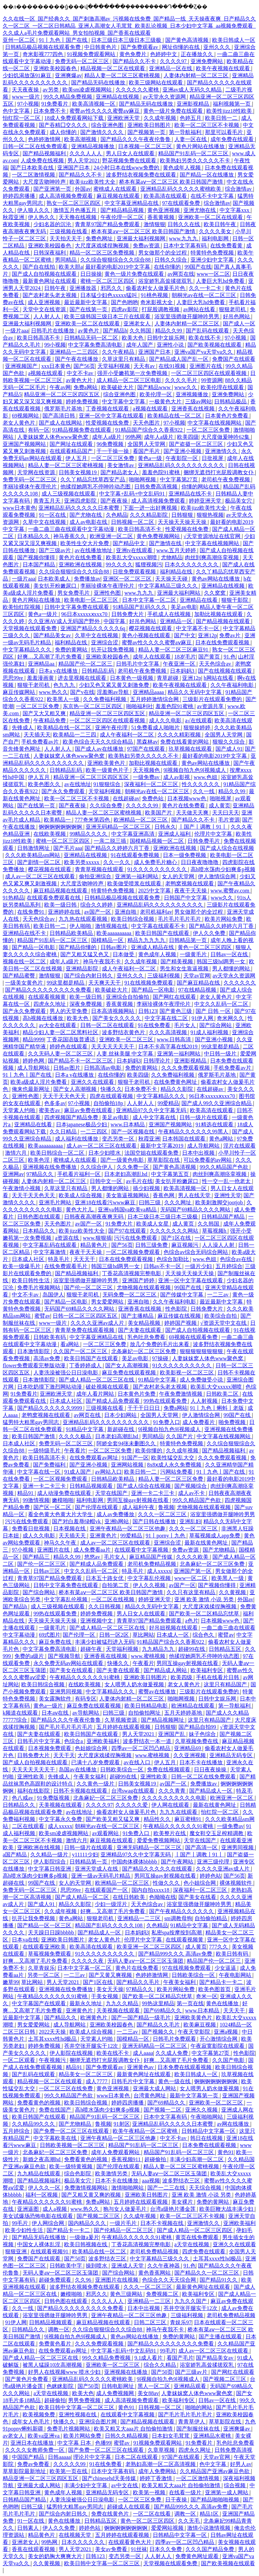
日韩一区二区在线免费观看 (36, 146)
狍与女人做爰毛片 (125, 2209)
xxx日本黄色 (56, 366)
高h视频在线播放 (43, 1018)
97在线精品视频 (198, 990)
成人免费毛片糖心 (156, 862)
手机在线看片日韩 (218, 1677)
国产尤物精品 (219, 1550)
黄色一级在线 (175, 2081)
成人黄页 (219, 805)
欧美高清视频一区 (94, 104)
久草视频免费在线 (197, 1741)
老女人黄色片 (19, 423)
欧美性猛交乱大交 (173, 1457)
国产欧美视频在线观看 (215, 345)
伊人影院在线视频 (72, 2053)
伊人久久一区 (45, 2188)
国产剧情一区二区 (39, 862)
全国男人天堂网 (147, 444)
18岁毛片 (185, 657)
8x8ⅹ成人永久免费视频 (175, 1465)
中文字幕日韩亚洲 (50, 1869)
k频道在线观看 (21, 1713)
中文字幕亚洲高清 (133, 834)
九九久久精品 (123, 2003)
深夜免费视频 (86, 1004)
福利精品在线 (177, 571)
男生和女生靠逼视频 (185, 968)
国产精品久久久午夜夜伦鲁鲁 (136, 139)
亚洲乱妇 (190, 1521)
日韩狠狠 (182, 515)
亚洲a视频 (226, 2032)
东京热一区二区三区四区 (93, 706)
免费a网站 (86, 387)
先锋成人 (23, 727)
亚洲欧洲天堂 (124, 118)
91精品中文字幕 (157, 1380)
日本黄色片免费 (137, 1394)
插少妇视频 (147, 1188)
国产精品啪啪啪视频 (215, 2499)
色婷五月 (191, 118)
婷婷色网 (34, 1061)
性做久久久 (167, 1883)
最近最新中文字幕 (86, 302)
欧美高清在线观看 (166, 196)
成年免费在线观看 (232, 139)
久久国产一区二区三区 (81, 1351)
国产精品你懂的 (78, 947)
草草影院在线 (164, 1160)
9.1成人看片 (149, 2358)
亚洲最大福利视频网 (142, 238)
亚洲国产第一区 (193, 1571)
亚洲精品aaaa (149, 692)
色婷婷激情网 (45, 139)
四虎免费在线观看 (204, 2251)
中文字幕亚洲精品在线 (132, 203)
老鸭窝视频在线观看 (190, 883)
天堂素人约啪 (19, 1110)
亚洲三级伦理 (214, 1861)
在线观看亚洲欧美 (45, 1947)
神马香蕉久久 (70, 536)
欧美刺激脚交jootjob (219, 1202)
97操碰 (161, 1358)
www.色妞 (206, 777)
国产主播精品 (138, 1316)
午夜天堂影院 (194, 2032)
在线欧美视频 (50, 834)
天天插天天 (37, 734)
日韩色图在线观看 (39, 1216)
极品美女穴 (239, 501)
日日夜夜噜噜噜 (200, 862)
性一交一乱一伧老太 (227, 1181)
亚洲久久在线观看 (93, 1082)
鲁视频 (166, 1507)
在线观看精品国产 (72, 451)
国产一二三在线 (166, 2188)
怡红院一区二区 (22, 118)
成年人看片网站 (95, 1394)
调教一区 (58, 2329)
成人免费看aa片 (93, 1550)
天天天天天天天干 (113, 1046)
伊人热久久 (42, 217)
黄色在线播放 (223, 2003)
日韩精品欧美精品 (72, 933)
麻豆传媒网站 (19, 692)
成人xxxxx (159, 1571)
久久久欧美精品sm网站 (33, 855)
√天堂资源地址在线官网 (212, 536)
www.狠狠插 (97, 1238)
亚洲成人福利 (175, 834)
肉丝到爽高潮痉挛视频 (212, 557)
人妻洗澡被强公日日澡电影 (66, 1372)
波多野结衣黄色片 (124, 1032)
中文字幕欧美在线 (55, 2138)
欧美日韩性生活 (31, 1280)
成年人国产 (140, 345)
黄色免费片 (133, 54)
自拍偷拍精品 (211, 1918)
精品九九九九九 (147, 940)
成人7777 (97, 2081)
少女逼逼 (225, 1968)
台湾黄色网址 (150, 2095)
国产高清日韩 (59, 416)
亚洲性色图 (108, 593)
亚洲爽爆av (68, 75)
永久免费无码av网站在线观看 (69, 1663)
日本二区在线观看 (137, 2457)
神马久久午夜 (61, 1543)
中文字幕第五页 (170, 1174)
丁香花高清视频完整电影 (132, 1273)
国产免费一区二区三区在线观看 (71, 2131)
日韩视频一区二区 (133, 522)
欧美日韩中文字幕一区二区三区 (77, 2407)
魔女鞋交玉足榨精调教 (217, 1833)
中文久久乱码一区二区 (222, 1004)
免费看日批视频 (31, 1528)
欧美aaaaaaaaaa (114, 933)
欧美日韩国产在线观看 (163, 933)
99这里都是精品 (66, 983)
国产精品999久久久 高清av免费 (175, 1954)
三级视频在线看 (69, 231)
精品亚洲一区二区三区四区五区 (62, 394)
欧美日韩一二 (222, 118)
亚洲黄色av (141, 2067)
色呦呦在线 (162, 1897)
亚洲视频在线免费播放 (50, 1167)
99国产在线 (197, 267)
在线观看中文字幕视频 (142, 1550)
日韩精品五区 (225, 1649)
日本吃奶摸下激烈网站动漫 (50, 1387)
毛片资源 (229, 820)
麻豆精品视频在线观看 (61, 890)
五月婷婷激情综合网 (155, 699)
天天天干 (85, 1259)
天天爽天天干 (105, 983)
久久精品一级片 (49, 1854)
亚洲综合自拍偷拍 (128, 997)
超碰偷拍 (155, 2159)
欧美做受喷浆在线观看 (135, 883)
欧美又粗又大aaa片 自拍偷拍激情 (134, 2429)
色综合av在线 (236, 1259)
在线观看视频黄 (47, 997)
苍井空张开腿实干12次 (91, 2046)
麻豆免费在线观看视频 (129, 1372)
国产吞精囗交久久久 (64, 125)
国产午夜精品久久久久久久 (182, 1911)
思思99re (13, 678)
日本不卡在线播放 (201, 1762)
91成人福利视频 (210, 1032)
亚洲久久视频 (202, 2110)
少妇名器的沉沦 (53, 224)
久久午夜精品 (119, 352)
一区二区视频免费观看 (133, 1252)
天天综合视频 (206, 2188)
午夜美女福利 (90, 1776)
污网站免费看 (177, 1472)
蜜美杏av (50, 1110)
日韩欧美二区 (223, 1394)
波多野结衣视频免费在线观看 (141, 175)
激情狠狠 (154, 224)
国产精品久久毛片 (138, 1982)
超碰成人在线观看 (129, 2507)
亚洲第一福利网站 (137, 876)
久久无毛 (189, 2521)
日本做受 (124, 954)
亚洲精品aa (42, 664)
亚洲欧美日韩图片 (149, 125)
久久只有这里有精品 (192, 1592)
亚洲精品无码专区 (231, 1755)
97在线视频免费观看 (187, 1968)
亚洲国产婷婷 (139, 1280)
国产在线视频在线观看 (225, 671)
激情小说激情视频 (209, 2528)
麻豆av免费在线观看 (89, 1110)
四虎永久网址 (195, 2450)
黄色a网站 (221, 1139)
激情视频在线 (112, 926)
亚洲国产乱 (172, 1734)
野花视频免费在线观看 (129, 160)
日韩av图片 (114, 947)
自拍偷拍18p (108, 1103)
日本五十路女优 (105, 1578)
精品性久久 (158, 1819)
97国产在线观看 (146, 749)
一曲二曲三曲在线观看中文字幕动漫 (72, 529)
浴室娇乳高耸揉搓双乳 (166, 281)
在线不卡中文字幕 (213, 196)
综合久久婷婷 (97, 905)
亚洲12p (207, 635)
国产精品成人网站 (166, 1670)
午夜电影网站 (236, 1975)
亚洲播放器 (83, 288)
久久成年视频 (160, 118)
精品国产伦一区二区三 (86, 664)
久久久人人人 (86, 153)
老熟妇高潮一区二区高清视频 (161, 2464)
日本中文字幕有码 (185, 245)
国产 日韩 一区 (214, 1011)
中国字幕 (115, 621)
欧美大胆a (71, 267)
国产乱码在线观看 (208, 330)
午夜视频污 (53, 2060)
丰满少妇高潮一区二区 (197, 2159)
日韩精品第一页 (188, 940)
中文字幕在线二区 (167, 1018)
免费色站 (153, 798)
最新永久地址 (86, 2003)
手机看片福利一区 (79, 1174)
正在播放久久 (197, 54)
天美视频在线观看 (61, 1805)
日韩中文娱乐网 (166, 338)
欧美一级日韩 (61, 905)
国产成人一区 (239, 323)
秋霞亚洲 (14, 217)
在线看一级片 (186, 2492)
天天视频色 (147, 770)
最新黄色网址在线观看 (50, 281)
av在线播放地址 (94, 550)
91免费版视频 (54, 1798)
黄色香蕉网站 (155, 2273)
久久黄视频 (233, 1592)
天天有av (145, 366)
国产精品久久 (61, 2017)
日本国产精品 (39, 564)
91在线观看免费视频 (136, 855)
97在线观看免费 (181, 203)
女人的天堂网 (179, 876)
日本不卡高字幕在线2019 (168, 1046)
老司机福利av (156, 912)
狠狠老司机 (233, 309)
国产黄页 (209, 657)
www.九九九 (184, 238)
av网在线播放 (233, 2124)
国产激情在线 (166, 543)
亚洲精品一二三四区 (74, 352)
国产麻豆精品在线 (199, 983)
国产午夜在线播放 (77, 359)
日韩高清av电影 (103, 1068)
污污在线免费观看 (136, 1238)
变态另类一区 (119, 1139)
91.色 (230, 657)
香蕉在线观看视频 (34, 2549)
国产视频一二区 (163, 2110)
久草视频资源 (121, 1720)
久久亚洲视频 (190, 1755)
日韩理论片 (157, 1061)
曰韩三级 (150, 1202)
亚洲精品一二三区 (139, 1918)
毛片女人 (185, 1025)
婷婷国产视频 (181, 1323)
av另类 (51, 89)
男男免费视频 (85, 2400)
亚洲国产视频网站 (25, 444)
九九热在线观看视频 (84, 919)
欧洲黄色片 (94, 2017)
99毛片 (20, 2223)
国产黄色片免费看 (27, 2379)
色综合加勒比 (173, 1259)
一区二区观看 (19, 2060)
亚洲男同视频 (66, 1691)
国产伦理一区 (79, 1635)
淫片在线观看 (239, 1146)
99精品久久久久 (89, 834)
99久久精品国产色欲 (225, 1167)
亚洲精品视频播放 (93, 146)
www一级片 (26, 97)
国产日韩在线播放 (155, 1521)
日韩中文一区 (106, 1181)
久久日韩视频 (105, 1606)
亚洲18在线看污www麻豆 (106, 1202)
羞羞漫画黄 (41, 678)
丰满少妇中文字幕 (86, 2485)
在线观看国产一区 (107, 1890)
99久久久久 (119, 564)
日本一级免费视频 (185, 855)
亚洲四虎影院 (81, 501)
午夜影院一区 (182, 458)
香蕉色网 (164, 1195)
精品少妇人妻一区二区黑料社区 (61, 1032)
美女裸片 (182, 2202)
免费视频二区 (163, 2294)
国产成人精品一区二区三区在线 (97, 1380)
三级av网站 (198, 401)
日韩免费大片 (128, 614)
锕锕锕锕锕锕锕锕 (61, 827)
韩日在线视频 (207, 2138)
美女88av (148, 2393)
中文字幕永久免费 (61, 1819)
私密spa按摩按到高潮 (177, 1932)
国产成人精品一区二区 (82, 1897)
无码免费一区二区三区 (130, 1294)
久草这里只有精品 (124, 359)
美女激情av (121, 465)
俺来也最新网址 (31, 1089)
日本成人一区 (173, 1635)
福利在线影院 (34, 1791)
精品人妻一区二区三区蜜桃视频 (122, 75)
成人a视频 (55, 2209)
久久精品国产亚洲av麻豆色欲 (215, 2471)
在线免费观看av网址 (94, 1457)
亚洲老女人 (137, 323)
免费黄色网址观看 (197, 2556)
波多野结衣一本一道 (148, 1741)
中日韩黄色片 (101, 47)
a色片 (191, 1621)
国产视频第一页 (147, 132)
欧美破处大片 (118, 387)
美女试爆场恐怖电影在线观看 (38, 2216)
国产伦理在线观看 (97, 1507)
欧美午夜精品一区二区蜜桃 (146, 2131)
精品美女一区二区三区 (86, 2074)
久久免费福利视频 (105, 699)
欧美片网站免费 (224, 919)
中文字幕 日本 (74, 2443)
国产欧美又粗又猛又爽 (113, 1819)
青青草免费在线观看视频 (85, 1330)
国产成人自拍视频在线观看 (45, 274)
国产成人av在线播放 (99, 749)
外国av (83, 189)
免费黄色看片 (56, 2343)
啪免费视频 (233, 1422)
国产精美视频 (177, 961)
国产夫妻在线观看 (140, 1330)
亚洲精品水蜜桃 (212, 2436)
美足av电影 (184, 607)
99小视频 (55, 345)
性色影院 (176, 1309)
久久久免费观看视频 (186, 1068)
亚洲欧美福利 (103, 1741)
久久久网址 (178, 1202)
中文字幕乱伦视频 (149, 1578)
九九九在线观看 (179, 1812)
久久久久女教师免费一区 (35, 2450)
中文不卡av (81, 373)
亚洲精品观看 (190, 2386)
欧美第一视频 (150, 2492)
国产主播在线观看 (221, 2336)
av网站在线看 (200, 309)
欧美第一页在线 (69, 2471)
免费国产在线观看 (233, 359)
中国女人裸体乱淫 (39, 2244)
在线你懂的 (168, 267)
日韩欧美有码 (50, 1337)
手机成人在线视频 (169, 614)
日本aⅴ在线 (55, 1713)
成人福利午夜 (139, 1507)
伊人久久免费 (210, 933)
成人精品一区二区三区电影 (129, 380)
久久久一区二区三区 (163, 1514)
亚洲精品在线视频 (118, 97)
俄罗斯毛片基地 (63, 408)
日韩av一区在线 (229, 954)
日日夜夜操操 (211, 1769)
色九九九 (64, 685)
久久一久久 (117, 862)
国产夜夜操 (114, 501)
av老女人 (14, 2436)
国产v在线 (82, 692)
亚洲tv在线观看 (135, 550)
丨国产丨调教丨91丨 (203, 827)
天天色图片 (147, 423)
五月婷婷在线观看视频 (124, 1727)
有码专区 (85, 1698)
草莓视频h (215, 1231)
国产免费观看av (140, 47)
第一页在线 (190, 2003)
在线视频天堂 (75, 2535)
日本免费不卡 (50, 111)
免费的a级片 (30, 1656)
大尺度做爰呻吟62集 (226, 437)
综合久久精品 (160, 2365)
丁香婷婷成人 (86, 1365)
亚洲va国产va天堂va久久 (204, 352)
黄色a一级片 (43, 614)
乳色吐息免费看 (147, 1337)
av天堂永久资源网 (165, 97)
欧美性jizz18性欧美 (229, 111)
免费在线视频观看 (169, 1769)
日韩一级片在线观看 (204, 1117)
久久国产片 (180, 1436)
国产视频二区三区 (99, 2216)
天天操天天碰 (172, 579)
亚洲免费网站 (207, 61)
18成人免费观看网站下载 (74, 118)
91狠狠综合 (107, 784)
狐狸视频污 (148, 564)
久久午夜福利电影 (232, 685)
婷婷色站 (210, 1876)
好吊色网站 (237, 316)
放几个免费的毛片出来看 (160, 1344)
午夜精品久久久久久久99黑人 (194, 1131)
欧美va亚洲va (44, 2436)
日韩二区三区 (151, 2322)
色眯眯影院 (61, 2386)
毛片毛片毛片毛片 (180, 919)
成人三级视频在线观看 (69, 494)
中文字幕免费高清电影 (95, 345)
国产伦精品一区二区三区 (124, 2230)
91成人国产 (78, 1472)
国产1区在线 (176, 1238)
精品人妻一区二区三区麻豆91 (174, 649)
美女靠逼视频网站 (128, 1195)
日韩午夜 (55, 288)
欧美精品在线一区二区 (175, 416)
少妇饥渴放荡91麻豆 (28, 75)
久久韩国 (141, 330)
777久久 (219, 1947)
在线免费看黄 (227, 245)
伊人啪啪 (80, 926)
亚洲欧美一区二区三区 (126, 1039)
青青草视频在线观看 (100, 869)
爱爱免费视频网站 (159, 1840)
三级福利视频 (164, 975)
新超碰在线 (121, 1429)
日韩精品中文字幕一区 (209, 2131)
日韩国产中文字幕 (186, 898)
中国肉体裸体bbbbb (135, 1861)
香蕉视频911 (126, 2159)
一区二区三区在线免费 (66, 2088)
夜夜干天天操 (191, 890)
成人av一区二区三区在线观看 (40, 876)
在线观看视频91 (49, 2251)
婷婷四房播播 (19, 196)
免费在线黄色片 (110, 2514)
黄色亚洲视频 (164, 210)
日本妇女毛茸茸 (171, 2436)
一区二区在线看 (152, 2514)
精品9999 (33, 1039)
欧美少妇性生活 (24, 2230)
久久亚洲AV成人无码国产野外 (64, 621)
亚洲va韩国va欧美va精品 (127, 1209)
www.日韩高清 (175, 1039)
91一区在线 (53, 515)
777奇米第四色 (93, 820)
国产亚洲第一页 (53, 189)
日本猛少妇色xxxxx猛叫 (109, 295)
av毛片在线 (139, 1181)
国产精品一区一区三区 (45, 1925)
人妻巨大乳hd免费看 (221, 281)
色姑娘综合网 (92, 1748)
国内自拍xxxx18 (151, 1890)
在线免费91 (31, 912)
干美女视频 (105, 1996)
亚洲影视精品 (193, 104)
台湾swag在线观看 (133, 1791)
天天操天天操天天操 (183, 522)
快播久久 (111, 1089)
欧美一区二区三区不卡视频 (207, 125)
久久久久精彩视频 (179, 734)
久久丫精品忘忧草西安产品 (93, 479)
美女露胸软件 (56, 1698)
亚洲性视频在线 (78, 2414)
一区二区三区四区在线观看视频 (209, 373)
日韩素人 (28, 2528)
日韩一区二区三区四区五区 (86, 1316)
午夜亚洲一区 (180, 664)
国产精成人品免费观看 (113, 1401)
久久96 (83, 2280)
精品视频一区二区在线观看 (113, 68)
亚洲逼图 (28, 2209)
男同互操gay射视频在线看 (138, 1500)
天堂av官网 (196, 975)
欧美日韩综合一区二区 (58, 1153)
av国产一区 (98, 912)
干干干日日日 (144, 1408)
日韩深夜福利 (50, 253)
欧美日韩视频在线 (86, 2244)
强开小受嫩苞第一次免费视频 (133, 373)
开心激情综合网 (219, 2039)
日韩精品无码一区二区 (91, 338)
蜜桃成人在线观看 (115, 189)
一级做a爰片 (84, 2237)
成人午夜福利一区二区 (127, 734)
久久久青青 (173, 1791)
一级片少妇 (199, 1266)
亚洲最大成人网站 (155, 2088)
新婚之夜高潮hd (42, 2159)
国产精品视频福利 (45, 153)
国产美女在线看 (198, 1897)
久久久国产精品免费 (210, 2549)
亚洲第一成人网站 (227, 2492)
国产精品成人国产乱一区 (179, 359)
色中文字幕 (17, 111)
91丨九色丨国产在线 (64, 40)
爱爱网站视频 (168, 2528)
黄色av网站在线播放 (216, 579)
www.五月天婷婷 (176, 550)
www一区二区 (213, 274)
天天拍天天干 (66, 238)
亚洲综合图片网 (98, 2421)
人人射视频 (205, 1401)
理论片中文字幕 (92, 2457)
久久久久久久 (240, 983)
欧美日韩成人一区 (233, 40)
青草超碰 (168, 678)
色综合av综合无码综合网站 (196, 1252)
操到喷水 (97, 2266)
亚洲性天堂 (227, 1195)
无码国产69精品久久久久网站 (196, 1209)
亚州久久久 (217, 47)
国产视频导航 (65, 1656)
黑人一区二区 (154, 2386)
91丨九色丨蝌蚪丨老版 (217, 1408)
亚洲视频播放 (192, 394)
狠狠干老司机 (34, 685)
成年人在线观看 (152, 657)
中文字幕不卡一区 (198, 628)
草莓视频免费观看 (50, 1954)
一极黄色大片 (166, 401)
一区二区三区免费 (208, 430)
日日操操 (91, 274)
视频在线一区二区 (25, 961)
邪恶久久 (111, 288)
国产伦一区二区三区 (89, 1287)
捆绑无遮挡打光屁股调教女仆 (219, 472)
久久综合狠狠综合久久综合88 (116, 260)
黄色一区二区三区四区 (205, 947)
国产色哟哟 (124, 302)
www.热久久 (53, 692)
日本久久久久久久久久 (192, 564)
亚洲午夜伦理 (112, 727)
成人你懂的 (64, 132)
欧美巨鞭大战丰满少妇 (227, 2209)
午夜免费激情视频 (181, 1394)
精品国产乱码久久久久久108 (109, 1925)
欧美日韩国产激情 (34, 1436)
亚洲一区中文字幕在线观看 (112, 416)
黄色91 (226, 2152)
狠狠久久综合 (229, 742)
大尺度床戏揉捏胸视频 (102, 245)
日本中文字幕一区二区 (149, 600)
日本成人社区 (29, 1259)
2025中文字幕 (155, 890)
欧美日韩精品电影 (146, 1706)
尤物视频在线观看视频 (144, 1287)
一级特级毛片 (45, 1450)
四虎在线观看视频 (112, 1096)
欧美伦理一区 (156, 394)
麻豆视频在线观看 (118, 196)
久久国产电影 (229, 2060)
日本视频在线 (70, 1528)
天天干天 (64, 1755)
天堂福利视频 (114, 366)
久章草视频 (162, 2450)
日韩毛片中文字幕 (138, 664)
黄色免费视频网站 (159, 536)
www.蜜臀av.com (230, 890)
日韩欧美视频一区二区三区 (73, 2145)
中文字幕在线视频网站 (215, 423)
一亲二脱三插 (110, 841)
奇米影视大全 (157, 302)
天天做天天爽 (193, 812)
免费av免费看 (34, 2464)
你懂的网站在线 (201, 486)
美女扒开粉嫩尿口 (55, 586)
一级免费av (147, 777)
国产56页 (84, 366)
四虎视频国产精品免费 (71, 1117)
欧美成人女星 (153, 1224)
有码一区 (39, 430)
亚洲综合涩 (105, 642)
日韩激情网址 (34, 848)
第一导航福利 (186, 132)
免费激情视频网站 (86, 2188)
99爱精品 (168, 1103)
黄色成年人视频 (182, 167)
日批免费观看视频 (135, 571)
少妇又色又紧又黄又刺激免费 (114, 685)
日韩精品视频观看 (91, 1486)
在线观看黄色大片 (130, 2542)
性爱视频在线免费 (108, 423)
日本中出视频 (199, 1153)
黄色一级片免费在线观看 (173, 111)
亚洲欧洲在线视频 (81, 564)
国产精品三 (37, 1557)
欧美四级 (188, 437)
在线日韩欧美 (129, 1897)
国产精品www (154, 387)
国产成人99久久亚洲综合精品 (217, 1103)
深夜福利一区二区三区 (151, 784)
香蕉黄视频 (161, 217)
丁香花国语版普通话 (71, 1039)
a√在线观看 (198, 720)
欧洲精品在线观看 (193, 1706)
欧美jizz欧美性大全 (92, 182)
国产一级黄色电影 (122, 1160)
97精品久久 (40, 1174)
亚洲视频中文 (97, 1621)
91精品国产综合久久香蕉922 (149, 430)
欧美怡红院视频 (22, 607)
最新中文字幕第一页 (195, 2095)
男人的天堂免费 (69, 1011)
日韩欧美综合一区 (122, 1769)
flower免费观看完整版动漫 (35, 1365)
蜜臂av (42, 1316)
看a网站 (70, 1344)
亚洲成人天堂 (128, 2266)
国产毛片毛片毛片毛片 (66, 1727)
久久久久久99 (143, 805)
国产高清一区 (202, 1847)
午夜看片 (75, 1450)
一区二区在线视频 (113, 1599)
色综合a (74, 1741)
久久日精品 (64, 1131)
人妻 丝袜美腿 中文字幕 (125, 1053)
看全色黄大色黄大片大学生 (61, 1514)
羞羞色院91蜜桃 (161, 472)
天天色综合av (215, 664)
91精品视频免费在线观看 (82, 430)
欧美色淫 (39, 1160)
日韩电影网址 (118, 2386)
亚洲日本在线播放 (32, 2443)
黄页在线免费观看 (197, 2237)
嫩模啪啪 (63, 1500)
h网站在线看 (219, 678)
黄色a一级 (150, 458)
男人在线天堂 (195, 1195)
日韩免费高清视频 (156, 486)
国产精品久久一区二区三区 (207, 2273)
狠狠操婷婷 (197, 727)
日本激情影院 (34, 1351)
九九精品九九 (159, 1649)
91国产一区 (135, 1457)
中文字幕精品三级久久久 (168, 586)
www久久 (186, 387)
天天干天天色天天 (64, 1096)
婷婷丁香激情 (156, 2478)
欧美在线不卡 (205, 338)
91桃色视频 (155, 295)
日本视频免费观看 (50, 1748)
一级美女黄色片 (24, 983)
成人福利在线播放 (77, 1139)
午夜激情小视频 (22, 1188)
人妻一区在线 (191, 139)
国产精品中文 (129, 543)
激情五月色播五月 (75, 210)
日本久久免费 (166, 2549)
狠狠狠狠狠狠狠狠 (202, 1351)
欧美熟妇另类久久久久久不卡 (195, 160)
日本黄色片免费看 (227, 416)
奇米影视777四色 (43, 54)
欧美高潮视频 (81, 139)
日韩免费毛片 (204, 841)
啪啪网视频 (143, 479)
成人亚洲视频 (44, 302)
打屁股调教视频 (161, 309)
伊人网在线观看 (171, 1805)
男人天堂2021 (83, 160)
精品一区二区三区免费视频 (102, 253)
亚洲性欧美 (31, 1776)
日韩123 (147, 1011)
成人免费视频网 (115, 2393)
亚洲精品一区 (177, 621)
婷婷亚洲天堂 (206, 501)
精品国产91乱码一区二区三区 (194, 153)
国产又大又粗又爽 (45, 713)
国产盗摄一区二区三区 (196, 444)
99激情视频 (36, 1500)
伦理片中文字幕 (213, 834)
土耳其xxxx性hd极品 (53, 2039)
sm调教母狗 (178, 1918)
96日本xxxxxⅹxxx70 (85, 614)
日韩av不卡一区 (163, 1266)
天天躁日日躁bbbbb (51, 1932)
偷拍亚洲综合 (96, 876)
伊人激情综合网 (217, 876)
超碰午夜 (91, 1649)
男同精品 (66, 260)
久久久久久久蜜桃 (138, 89)
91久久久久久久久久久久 (157, 869)
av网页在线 (181, 274)
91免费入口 (166, 1422)
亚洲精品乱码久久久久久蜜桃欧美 (181, 189)
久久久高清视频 (168, 1032)
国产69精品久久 (163, 2010)
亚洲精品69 (188, 1748)
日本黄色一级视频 (132, 678)
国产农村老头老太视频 (50, 295)
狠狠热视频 (210, 515)
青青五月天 (47, 501)
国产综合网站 (216, 1025)
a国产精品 (15, 1854)
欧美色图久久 (45, 784)
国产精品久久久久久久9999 (50, 1408)
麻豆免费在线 (56, 1642)
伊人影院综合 (50, 1861)
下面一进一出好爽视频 (150, 508)
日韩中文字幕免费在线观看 (77, 607)
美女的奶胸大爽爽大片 (55, 2556)
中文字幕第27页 (179, 479)
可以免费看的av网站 (208, 1160)
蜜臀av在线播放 (157, 1691)
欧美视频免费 (39, 2414)
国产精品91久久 (219, 2280)
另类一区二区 (44, 1975)
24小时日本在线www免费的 (127, 167)
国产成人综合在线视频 (227, 848)
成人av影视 (177, 777)
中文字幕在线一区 (39, 1472)
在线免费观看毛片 (66, 1266)
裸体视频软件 (236, 1883)
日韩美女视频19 (78, 472)
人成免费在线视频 (43, 160)
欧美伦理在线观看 (223, 387)
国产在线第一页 (89, 309)
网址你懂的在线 (181, 47)
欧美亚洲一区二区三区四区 (150, 1947)
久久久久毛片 (182, 380)
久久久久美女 (216, 231)
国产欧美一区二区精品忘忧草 (204, 1613)
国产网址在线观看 (72, 444)
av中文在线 (125, 2485)
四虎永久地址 (50, 1004)
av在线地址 (77, 784)
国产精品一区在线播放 (207, 175)
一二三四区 (94, 1131)
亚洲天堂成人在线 (97, 1869)
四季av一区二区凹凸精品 (141, 1748)
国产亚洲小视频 (183, 451)
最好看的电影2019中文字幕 (118, 267)
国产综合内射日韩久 (89, 975)
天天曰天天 (225, 812)
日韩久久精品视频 (127, 2436)
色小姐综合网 (200, 1883)
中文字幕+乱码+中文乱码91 (132, 494)
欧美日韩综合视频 (133, 919)
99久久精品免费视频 (68, 97)
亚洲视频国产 (22, 366)
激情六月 (16, 1153)
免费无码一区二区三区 (82, 61)
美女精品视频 (145, 1323)
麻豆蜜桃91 (188, 1819)
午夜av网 (60, 387)
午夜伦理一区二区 (122, 217)
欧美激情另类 (112, 2173)
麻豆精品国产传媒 (151, 1557)
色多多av (54, 1103)
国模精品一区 (108, 940)
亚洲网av (13, 1174)
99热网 (133, 437)
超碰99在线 (192, 1649)
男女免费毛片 (74, 593)
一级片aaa (16, 330)
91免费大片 (120, 1224)
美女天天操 (109, 1989)
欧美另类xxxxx (82, 862)
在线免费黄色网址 (176, 1082)
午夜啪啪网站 (207, 2117)
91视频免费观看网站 (92, 54)
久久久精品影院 (149, 515)
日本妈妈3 (183, 671)
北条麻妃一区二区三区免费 (144, 1351)
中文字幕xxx (235, 210)
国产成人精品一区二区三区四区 (195, 2230)
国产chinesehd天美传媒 (109, 2478)
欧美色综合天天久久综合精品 (98, 742)
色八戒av (23, 1798)
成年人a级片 (107, 437)
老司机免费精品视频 (152, 1564)
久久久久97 (174, 61)
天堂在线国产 (112, 1493)
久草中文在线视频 (45, 522)
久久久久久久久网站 (175, 1231)
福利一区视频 (42, 2195)
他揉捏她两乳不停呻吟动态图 (96, 486)
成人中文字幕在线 (155, 1117)
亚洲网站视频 (128, 1465)
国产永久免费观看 (63, 791)
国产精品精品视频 (122, 210)
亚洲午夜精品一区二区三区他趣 (128, 1528)
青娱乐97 (181, 2322)
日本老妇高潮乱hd (126, 1174)
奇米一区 (207, 1996)
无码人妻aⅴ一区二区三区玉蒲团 (145, 1961)
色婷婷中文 (164, 54)
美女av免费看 (111, 2549)
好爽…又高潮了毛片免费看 (50, 657)
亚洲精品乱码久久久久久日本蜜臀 (79, 508)
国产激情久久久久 (102, 132)
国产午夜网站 (178, 1861)
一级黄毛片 (194, 954)
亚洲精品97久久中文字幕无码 (152, 1110)
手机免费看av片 (40, 742)
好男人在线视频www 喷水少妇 (65, 2372)
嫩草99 (11, 1982)
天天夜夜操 (26, 89)
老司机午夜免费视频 (226, 479)
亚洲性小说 (171, 345)
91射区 (122, 2124)
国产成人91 (228, 749)
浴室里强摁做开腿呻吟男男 (187, 316)
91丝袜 (139, 2549)
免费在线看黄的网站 (185, 742)
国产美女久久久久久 (117, 1018)
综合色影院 (78, 2173)
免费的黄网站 (72, 649)
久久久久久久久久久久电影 (175, 1798)
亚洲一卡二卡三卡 (45, 1486)
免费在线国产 (56, 2110)
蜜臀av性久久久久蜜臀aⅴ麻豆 (105, 111)
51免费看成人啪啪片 (156, 727)
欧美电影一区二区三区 (91, 600)
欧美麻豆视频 (200, 2025)
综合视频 (235, 2485)
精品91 (26, 1493)
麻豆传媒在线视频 (179, 1316)
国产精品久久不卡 (135, 61)
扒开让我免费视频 (113, 649)
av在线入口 (137, 1762)
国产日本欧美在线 (32, 167)
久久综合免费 (106, 805)
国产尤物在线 (86, 515)
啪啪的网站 (199, 2407)
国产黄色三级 (176, 1011)
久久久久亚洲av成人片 (97, 1323)
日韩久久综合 (171, 260)
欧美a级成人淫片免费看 (39, 1082)
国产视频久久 (158, 2032)
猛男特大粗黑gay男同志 (31, 1422)
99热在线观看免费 (166, 1401)
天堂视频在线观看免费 (30, 628)
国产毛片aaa (67, 848)
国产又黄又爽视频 (111, 1975)
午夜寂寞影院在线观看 (218, 2046)
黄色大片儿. (80, 1209)
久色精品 (116, 515)
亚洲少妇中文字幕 (213, 260)
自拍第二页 (116, 1585)
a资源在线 (67, 1238)
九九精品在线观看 (39, 2173)
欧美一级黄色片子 (108, 770)
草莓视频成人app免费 (215, 1535)
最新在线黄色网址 (206, 1543)
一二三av (218, 1294)
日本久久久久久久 (83, 2542)
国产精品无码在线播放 (98, 82)
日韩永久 (165, 827)
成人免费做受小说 (202, 1380)
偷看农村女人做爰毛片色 (156, 288)
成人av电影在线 (88, 522)
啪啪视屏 (221, 798)
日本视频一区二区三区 (145, 146)
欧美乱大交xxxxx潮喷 (132, 557)
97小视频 (28, 104)
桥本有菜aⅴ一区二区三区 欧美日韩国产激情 (171, 182)
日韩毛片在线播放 (53, 330)
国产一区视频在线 (133, 1131)
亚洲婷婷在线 (65, 912)
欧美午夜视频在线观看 (223, 68)
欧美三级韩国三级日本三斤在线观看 (108, 316)
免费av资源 (147, 245)
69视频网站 (26, 416)
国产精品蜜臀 (19, 975)
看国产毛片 (147, 451)
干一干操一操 (113, 451)
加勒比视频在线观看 (219, 614)
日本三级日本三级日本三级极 (127, 40)
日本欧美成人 (54, 579)
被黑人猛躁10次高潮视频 (53, 2365)
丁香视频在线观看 (108, 408)
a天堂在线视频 (192, 2244)
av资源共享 (211, 706)
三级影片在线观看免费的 (212, 699)
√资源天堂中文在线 (224, 1323)
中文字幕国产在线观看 (39, 2003)
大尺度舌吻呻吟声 (45, 182)
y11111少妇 (85, 1854)
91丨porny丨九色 (166, 1535)
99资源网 (212, 380)
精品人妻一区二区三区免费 (171, 1479)
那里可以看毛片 (224, 132)
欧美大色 (133, 338)
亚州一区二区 (19, 40)
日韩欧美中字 (66, 2266)
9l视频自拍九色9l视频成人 (195, 770)
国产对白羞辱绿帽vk (77, 1521)
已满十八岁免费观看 (96, 1762)
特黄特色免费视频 (213, 253)
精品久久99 (169, 330)
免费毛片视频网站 (39, 1287)
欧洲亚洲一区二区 (112, 536)
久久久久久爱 (132, 1805)
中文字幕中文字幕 (124, 401)
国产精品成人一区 (211, 1791)
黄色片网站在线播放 (201, 146)
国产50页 (75, 2258)
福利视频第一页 (232, 104)
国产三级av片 (55, 550)
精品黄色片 (94, 1245)
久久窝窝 (215, 593)
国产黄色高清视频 (187, 40)
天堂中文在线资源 (45, 309)
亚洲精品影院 (82, 968)
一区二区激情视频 (34, 175)
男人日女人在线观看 (131, 153)
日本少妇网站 (121, 1415)
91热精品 (13, 898)
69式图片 (49, 1635)
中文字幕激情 (50, 1252)
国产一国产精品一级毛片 (141, 2017)
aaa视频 (151, 2180)
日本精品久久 (34, 536)
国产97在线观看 (127, 1231)
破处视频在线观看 (108, 1387)
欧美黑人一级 (64, 699)
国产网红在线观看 (175, 997)
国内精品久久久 (87, 2223)
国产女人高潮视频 (75, 1089)
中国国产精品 (29, 2457)
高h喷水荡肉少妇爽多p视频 (223, 869)
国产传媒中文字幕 (182, 1294)
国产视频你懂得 (36, 557)
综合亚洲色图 (108, 125)
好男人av (240, 2464)
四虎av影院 (125, 309)
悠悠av (93, 1557)
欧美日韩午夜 (220, 224)
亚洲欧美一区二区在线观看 (211, 217)
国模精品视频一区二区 (157, 841)
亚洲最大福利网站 (179, 593)
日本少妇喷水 (105, 1153)
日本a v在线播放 (59, 671)
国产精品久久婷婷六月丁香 (118, 848)
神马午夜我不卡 (102, 961)
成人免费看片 (199, 1422)
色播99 (103, 2443)
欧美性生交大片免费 (85, 543)
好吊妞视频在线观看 (174, 1628)
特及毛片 (59, 1259)
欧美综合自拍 (221, 1316)
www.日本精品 (128, 1124)
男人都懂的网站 (231, 968)
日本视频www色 (187, 798)
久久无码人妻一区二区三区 (61, 1053)
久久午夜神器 (164, 2266)
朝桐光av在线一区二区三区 (204, 295)
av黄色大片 (80, 380)
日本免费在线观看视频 (185, 2067)
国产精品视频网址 (163, 1720)
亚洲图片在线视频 (117, 2280)
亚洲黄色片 (104, 1535)
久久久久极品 (75, 1436)
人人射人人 (47, 316)
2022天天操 (53, 2032)
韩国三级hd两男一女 (222, 961)
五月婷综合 (228, 1266)
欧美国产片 (159, 812)
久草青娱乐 (41, 1968)
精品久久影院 (177, 1089)
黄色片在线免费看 (81, 557)
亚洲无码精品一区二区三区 (119, 827)
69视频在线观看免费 (194, 1337)
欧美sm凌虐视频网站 (87, 89)
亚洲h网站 (117, 1521)
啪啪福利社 (139, 706)
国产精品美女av (52, 635)
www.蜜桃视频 (149, 1656)
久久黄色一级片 (96, 1784)
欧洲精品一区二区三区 (141, 820)
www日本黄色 (19, 508)
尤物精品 (171, 557)
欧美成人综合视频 (81, 1195)
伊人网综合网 (48, 2223)
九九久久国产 (191, 2301)
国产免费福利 (50, 1465)
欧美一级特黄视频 (71, 2166)
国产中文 (185, 635)
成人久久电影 (166, 720)
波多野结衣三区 (181, 2180)
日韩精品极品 (231, 401)
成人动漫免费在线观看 (64, 1493)
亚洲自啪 (126, 912)
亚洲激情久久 (222, 451)
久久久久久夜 (88, 1961)
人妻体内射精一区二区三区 (197, 75)
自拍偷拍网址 (145, 1713)
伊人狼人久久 (34, 210)
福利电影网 (216, 238)
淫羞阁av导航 (113, 692)
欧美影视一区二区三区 (187, 1372)
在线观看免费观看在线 (54, 898)
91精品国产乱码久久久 (140, 607)
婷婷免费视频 (82, 401)
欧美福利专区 (207, 1670)
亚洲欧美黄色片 (106, 763)
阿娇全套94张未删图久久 (126, 1443)
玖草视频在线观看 (191, 749)
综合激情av (239, 189)
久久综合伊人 (97, 1167)
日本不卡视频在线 (162, 2223)
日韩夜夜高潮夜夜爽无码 (94, 1216)
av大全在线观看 (58, 1025)
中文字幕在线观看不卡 (158, 926)
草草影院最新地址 (25, 2471)
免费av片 (230, 635)
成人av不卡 (192, 1493)
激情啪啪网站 (128, 2188)
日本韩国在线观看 (184, 1139)
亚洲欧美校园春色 (55, 68)
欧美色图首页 (215, 1989)
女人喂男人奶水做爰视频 (135, 1684)
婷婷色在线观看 (69, 1046)
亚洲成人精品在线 (153, 947)
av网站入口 (108, 1472)
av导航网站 (86, 1713)
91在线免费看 (155, 1025)
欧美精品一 (58, 820)
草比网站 (143, 1635)
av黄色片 (89, 330)
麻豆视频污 (185, 1245)
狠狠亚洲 (16, 2251)
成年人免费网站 (157, 2471)
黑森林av (147, 742)
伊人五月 (76, 458)
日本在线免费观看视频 (223, 642)
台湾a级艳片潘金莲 (173, 2209)
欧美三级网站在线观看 (156, 82)
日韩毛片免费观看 (175, 2039)
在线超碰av (126, 798)
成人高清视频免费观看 (66, 196)
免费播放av (87, 579)
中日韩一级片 (221, 1053)
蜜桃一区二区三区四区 (108, 281)
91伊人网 (203, 1018)
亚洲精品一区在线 (171, 68)
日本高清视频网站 (113, 1011)
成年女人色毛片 (31, 2421)
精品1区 (210, 2514)
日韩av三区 (47, 1571)
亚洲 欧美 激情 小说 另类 (204, 1599)
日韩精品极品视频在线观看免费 (43, 47)
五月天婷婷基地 (183, 1713)
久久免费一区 (133, 1167)
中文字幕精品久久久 (28, 649)
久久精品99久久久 (34, 2124)
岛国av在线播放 (78, 1769)
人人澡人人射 (219, 1245)
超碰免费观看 (56, 2280)
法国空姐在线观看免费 (152, 1153)
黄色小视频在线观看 (147, 635)
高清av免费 (47, 1358)
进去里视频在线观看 (83, 678)
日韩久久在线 (184, 224)
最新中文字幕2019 (162, 1146)
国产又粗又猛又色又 (85, 954)
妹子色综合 (203, 1734)
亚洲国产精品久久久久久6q (93, 628)
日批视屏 (213, 458)
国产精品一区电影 (34, 947)
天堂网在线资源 (36, 472)
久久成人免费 (172, 2053)
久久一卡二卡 (206, 288)
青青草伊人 (192, 2421)
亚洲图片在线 (206, 366)
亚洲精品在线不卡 (191, 494)
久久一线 (204, 791)
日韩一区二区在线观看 (108, 1025)
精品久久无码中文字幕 (195, 692)
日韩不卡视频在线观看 (81, 1791)
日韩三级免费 (152, 1245)
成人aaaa (143, 2053)
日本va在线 (25, 1939)
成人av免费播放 (115, 1514)
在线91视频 (173, 366)
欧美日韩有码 (233, 1954)
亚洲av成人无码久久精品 (193, 89)
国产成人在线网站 (61, 423)
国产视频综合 (191, 1486)
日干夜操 (176, 2499)
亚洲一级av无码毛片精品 (101, 1876)
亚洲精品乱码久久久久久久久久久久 (182, 465)
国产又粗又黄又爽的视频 (91, 2195)
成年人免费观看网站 (116, 2152)
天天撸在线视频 (78, 217)
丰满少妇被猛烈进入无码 (104, 1642)
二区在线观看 (29, 1826)
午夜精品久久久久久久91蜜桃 (85, 1677)
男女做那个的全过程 (163, 253)
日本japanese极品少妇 (82, 1124)
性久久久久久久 (201, 784)
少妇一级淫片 (111, 1904)
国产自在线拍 (39, 267)
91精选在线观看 (215, 1124)
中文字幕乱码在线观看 (50, 1245)
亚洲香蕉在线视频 (193, 408)
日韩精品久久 (19, 1805)
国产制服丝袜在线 (198, 2429)
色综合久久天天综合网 (169, 2280)
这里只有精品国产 (226, 1684)
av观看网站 (106, 1833)
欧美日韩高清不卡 (39, 338)
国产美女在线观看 (72, 1670)
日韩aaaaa (59, 2457)
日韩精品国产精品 (223, 1216)
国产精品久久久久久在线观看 (158, 1869)
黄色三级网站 (127, 2294)
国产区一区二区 (53, 1507)
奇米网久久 (231, 1018)
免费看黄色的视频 (39, 2102)
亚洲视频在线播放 (126, 2372)
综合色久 (204, 1635)
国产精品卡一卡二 (221, 1982)
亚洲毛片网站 (56, 1202)
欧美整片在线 (170, 1833)
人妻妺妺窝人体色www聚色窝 (53, 437)
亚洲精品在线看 (199, 600)
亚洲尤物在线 (200, 210)
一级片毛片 (124, 2223)
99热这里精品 (158, 2003)
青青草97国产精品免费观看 (108, 224)
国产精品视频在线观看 (223, 621)
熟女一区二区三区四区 (74, 203)
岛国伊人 (53, 1294)
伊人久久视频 (150, 1585)
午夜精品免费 (50, 720)
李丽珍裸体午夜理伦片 (30, 486)
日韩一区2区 (114, 1635)
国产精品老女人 (120, 472)
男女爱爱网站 (108, 1302)
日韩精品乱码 (98, 671)
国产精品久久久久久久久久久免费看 (49, 990)
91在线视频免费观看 (149, 983)
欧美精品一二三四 (75, 734)
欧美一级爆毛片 (22, 1266)
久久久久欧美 (193, 1557)
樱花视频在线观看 (151, 628)
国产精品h (115, 330)
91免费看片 (55, 104)
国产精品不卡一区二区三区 (81, 1061)
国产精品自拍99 (198, 1727)
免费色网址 (100, 238)
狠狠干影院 (235, 600)
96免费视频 (110, 444)
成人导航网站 (34, 1068)
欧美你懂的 (149, 1450)
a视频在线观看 (46, 373)
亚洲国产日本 (74, 167)
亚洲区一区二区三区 (128, 579)
